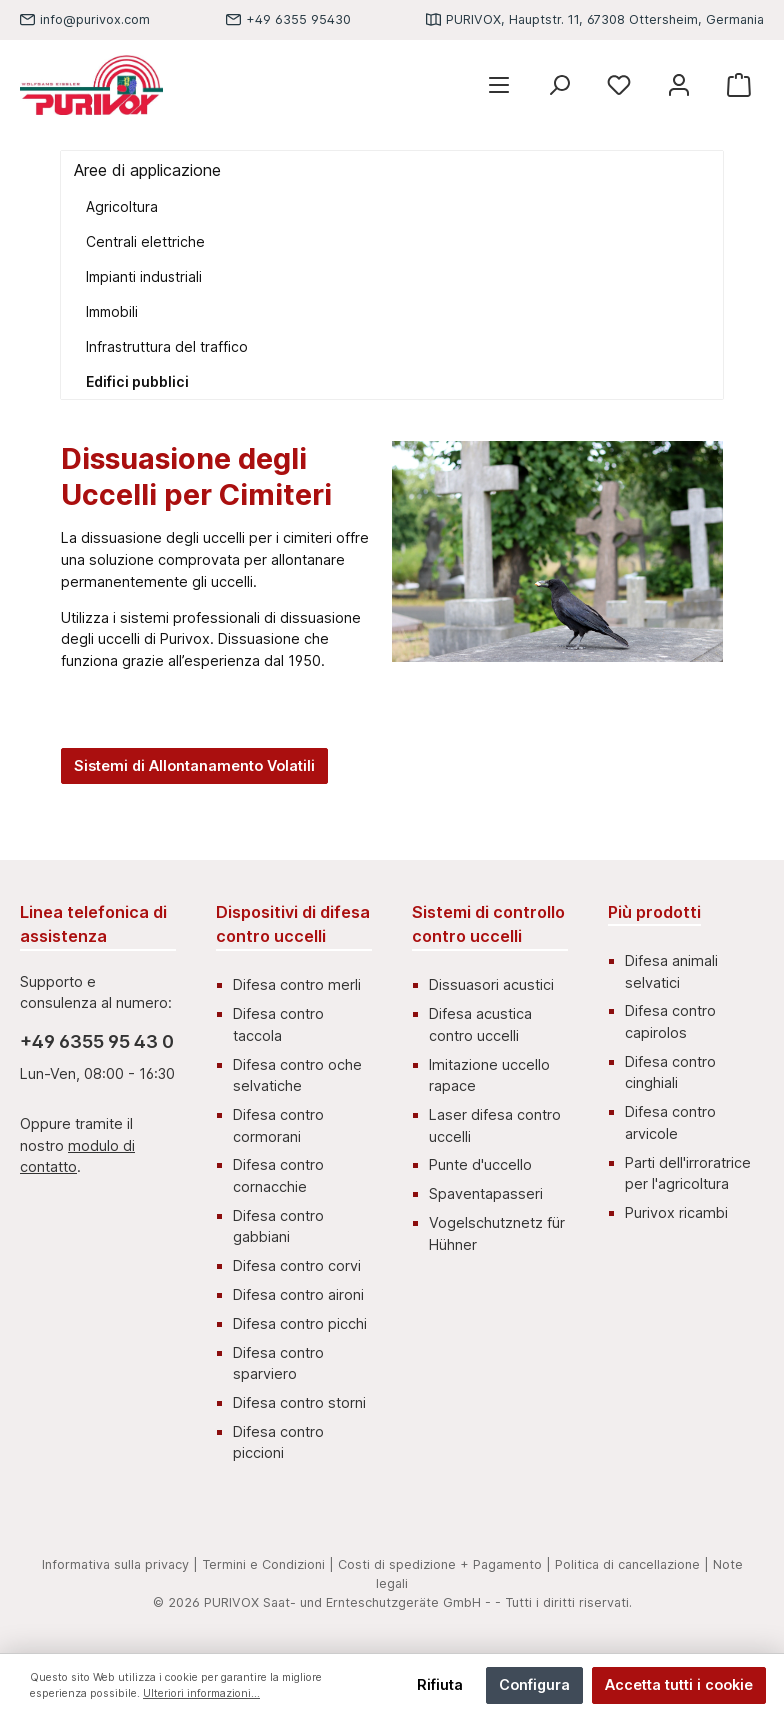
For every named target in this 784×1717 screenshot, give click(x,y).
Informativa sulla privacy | (120, 1564)
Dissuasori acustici (491, 984)
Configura (534, 1684)
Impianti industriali (144, 276)
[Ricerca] (559, 85)
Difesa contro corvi (297, 1265)
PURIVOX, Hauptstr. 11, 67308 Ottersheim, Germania (605, 19)
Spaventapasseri (486, 1193)
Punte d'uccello (480, 1164)
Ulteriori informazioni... (201, 1693)
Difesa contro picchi (300, 1323)
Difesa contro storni (299, 1402)
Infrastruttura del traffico (167, 346)
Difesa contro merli (297, 984)
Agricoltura (122, 206)
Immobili (112, 311)
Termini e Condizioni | (268, 1564)
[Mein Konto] (679, 85)
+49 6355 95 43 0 (97, 1041)
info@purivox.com (95, 19)
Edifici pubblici (137, 381)
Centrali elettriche (145, 241)
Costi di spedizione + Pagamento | (444, 1564)
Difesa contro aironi (298, 1294)
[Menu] (499, 85)
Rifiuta (440, 1684)
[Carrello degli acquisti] (739, 85)
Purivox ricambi (676, 1212)
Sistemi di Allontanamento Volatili (194, 765)
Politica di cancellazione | (632, 1564)
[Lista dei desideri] (619, 85)
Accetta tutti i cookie (679, 1684)
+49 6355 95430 (298, 19)
